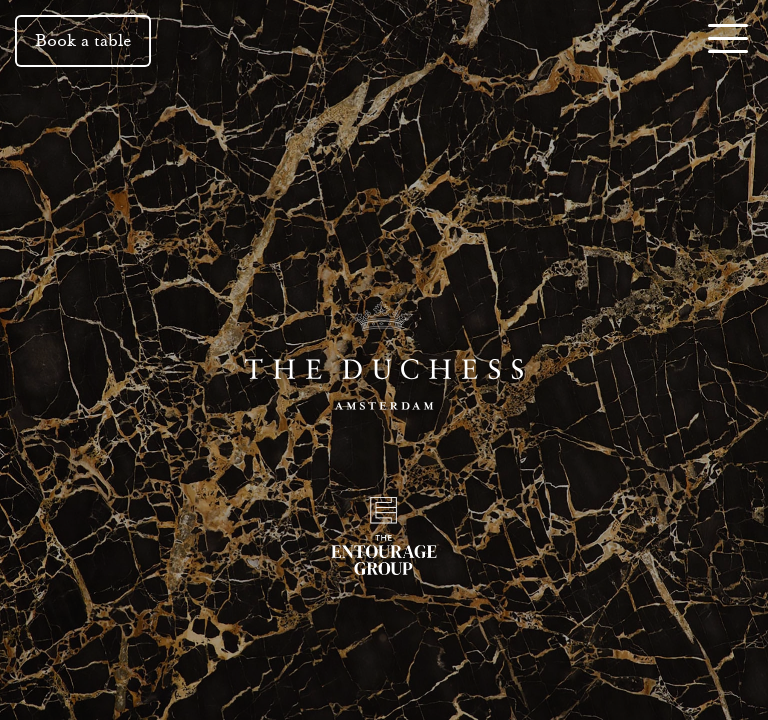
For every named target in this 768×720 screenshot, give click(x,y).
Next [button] (706, 360)
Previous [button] (62, 360)
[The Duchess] (384, 360)
